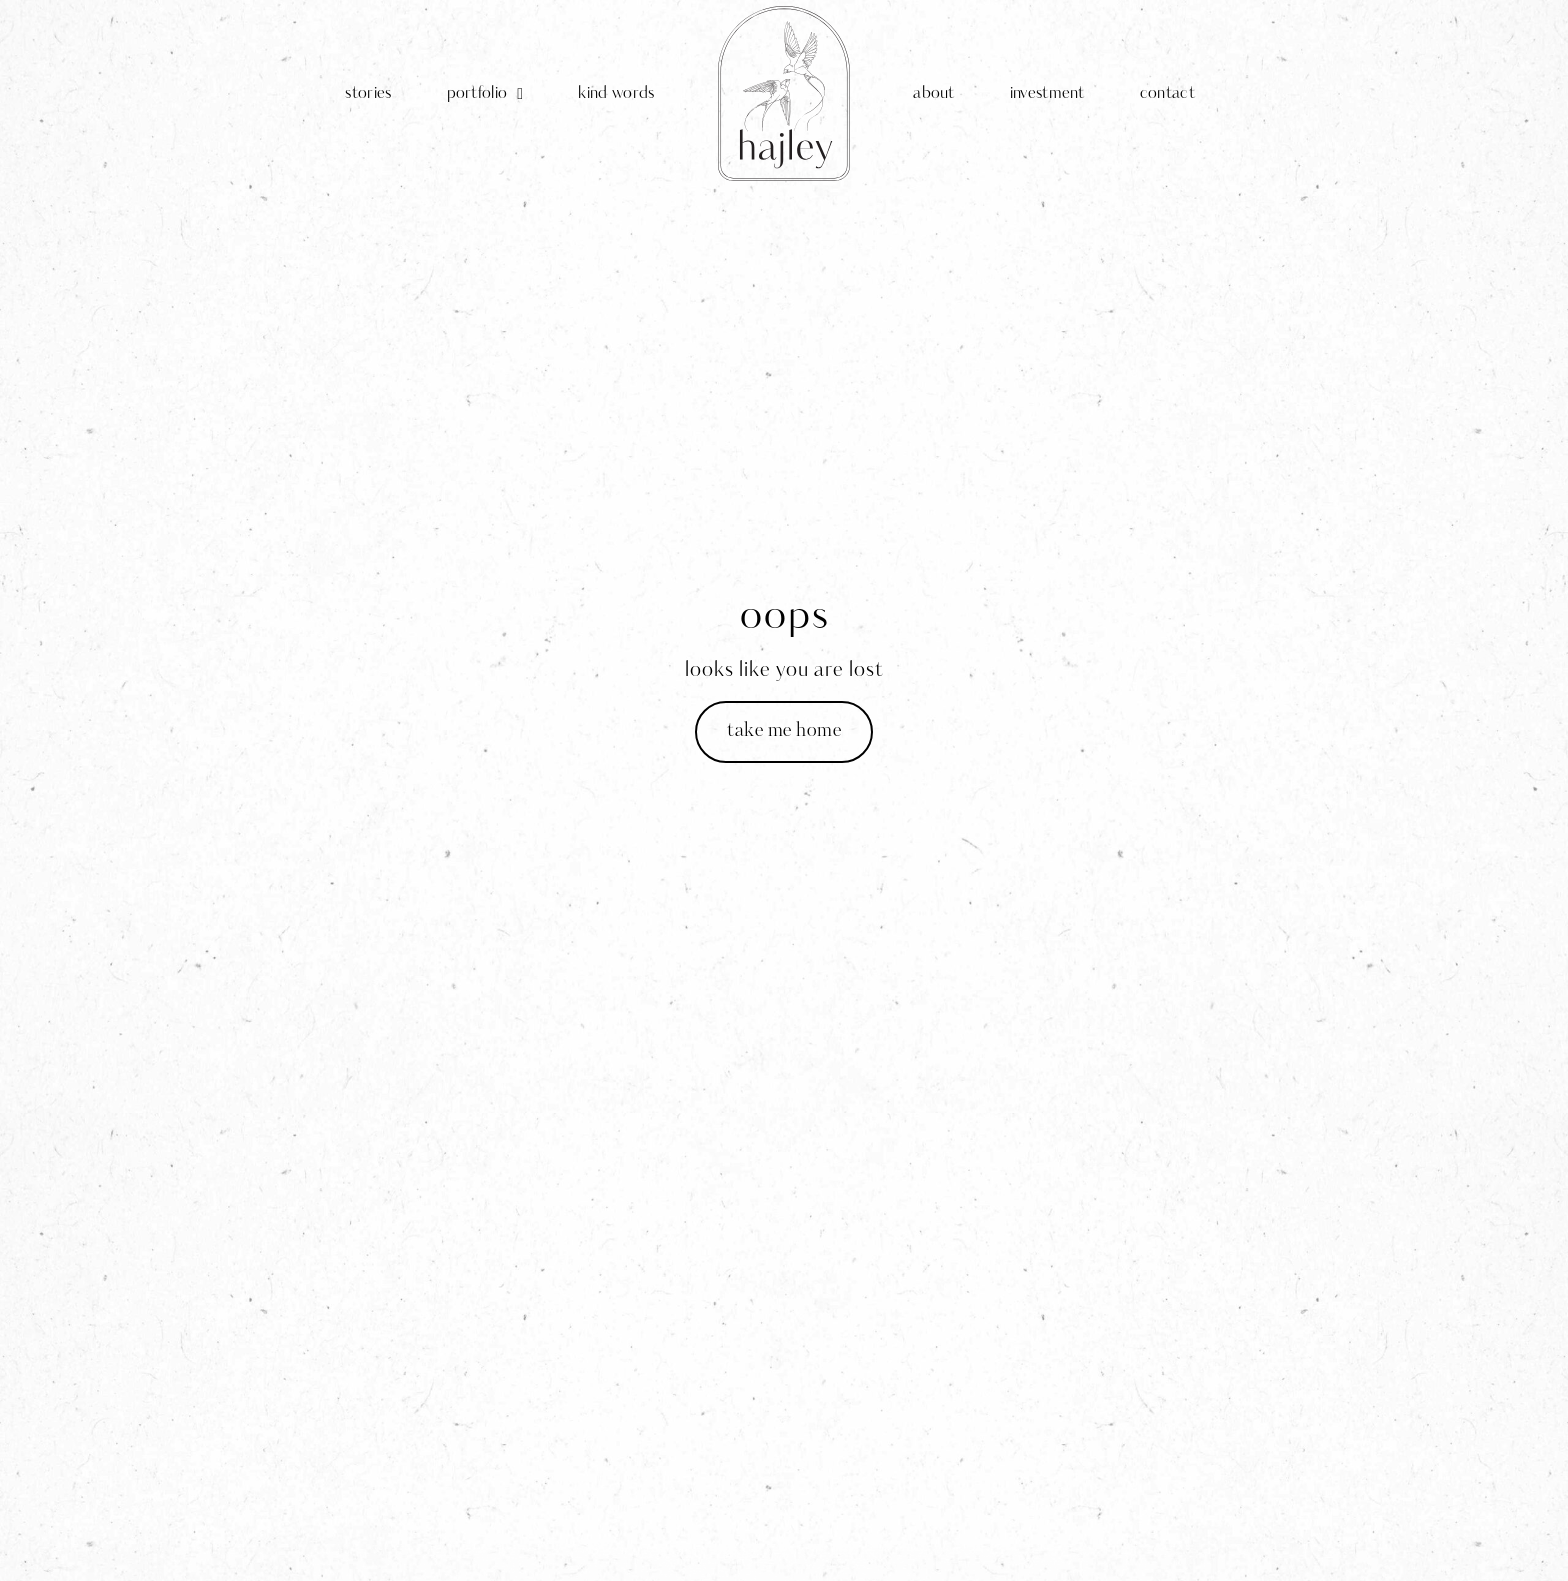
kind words (616, 94)
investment (1047, 94)
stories (368, 94)
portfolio (485, 94)
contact (1167, 94)
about (934, 94)
